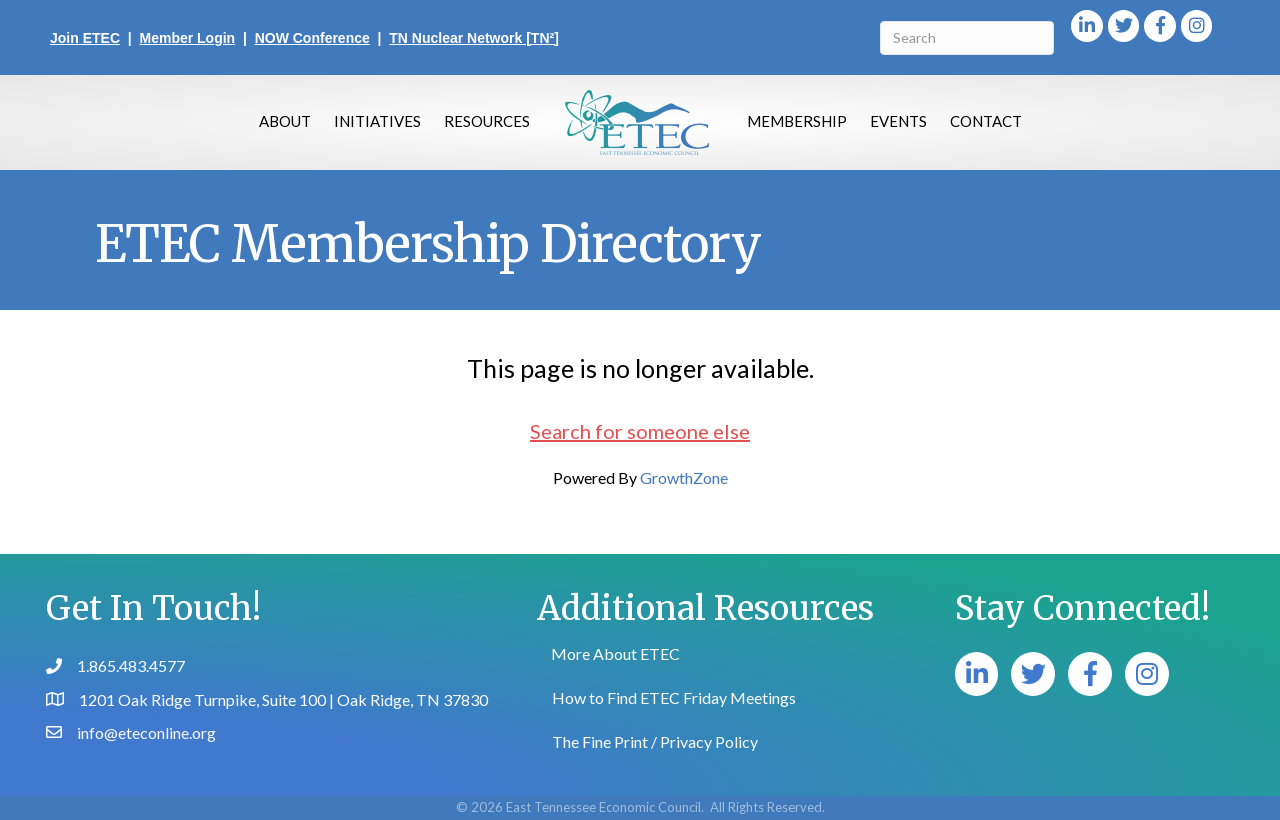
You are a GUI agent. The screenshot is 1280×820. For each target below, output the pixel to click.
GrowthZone (684, 477)
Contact (986, 121)
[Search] (966, 38)
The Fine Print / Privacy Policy (655, 741)
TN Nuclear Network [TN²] (474, 38)
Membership (797, 121)
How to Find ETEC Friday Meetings (674, 697)
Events (898, 121)
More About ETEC (615, 653)
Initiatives (377, 121)
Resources (487, 121)
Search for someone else (640, 431)
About (285, 121)
